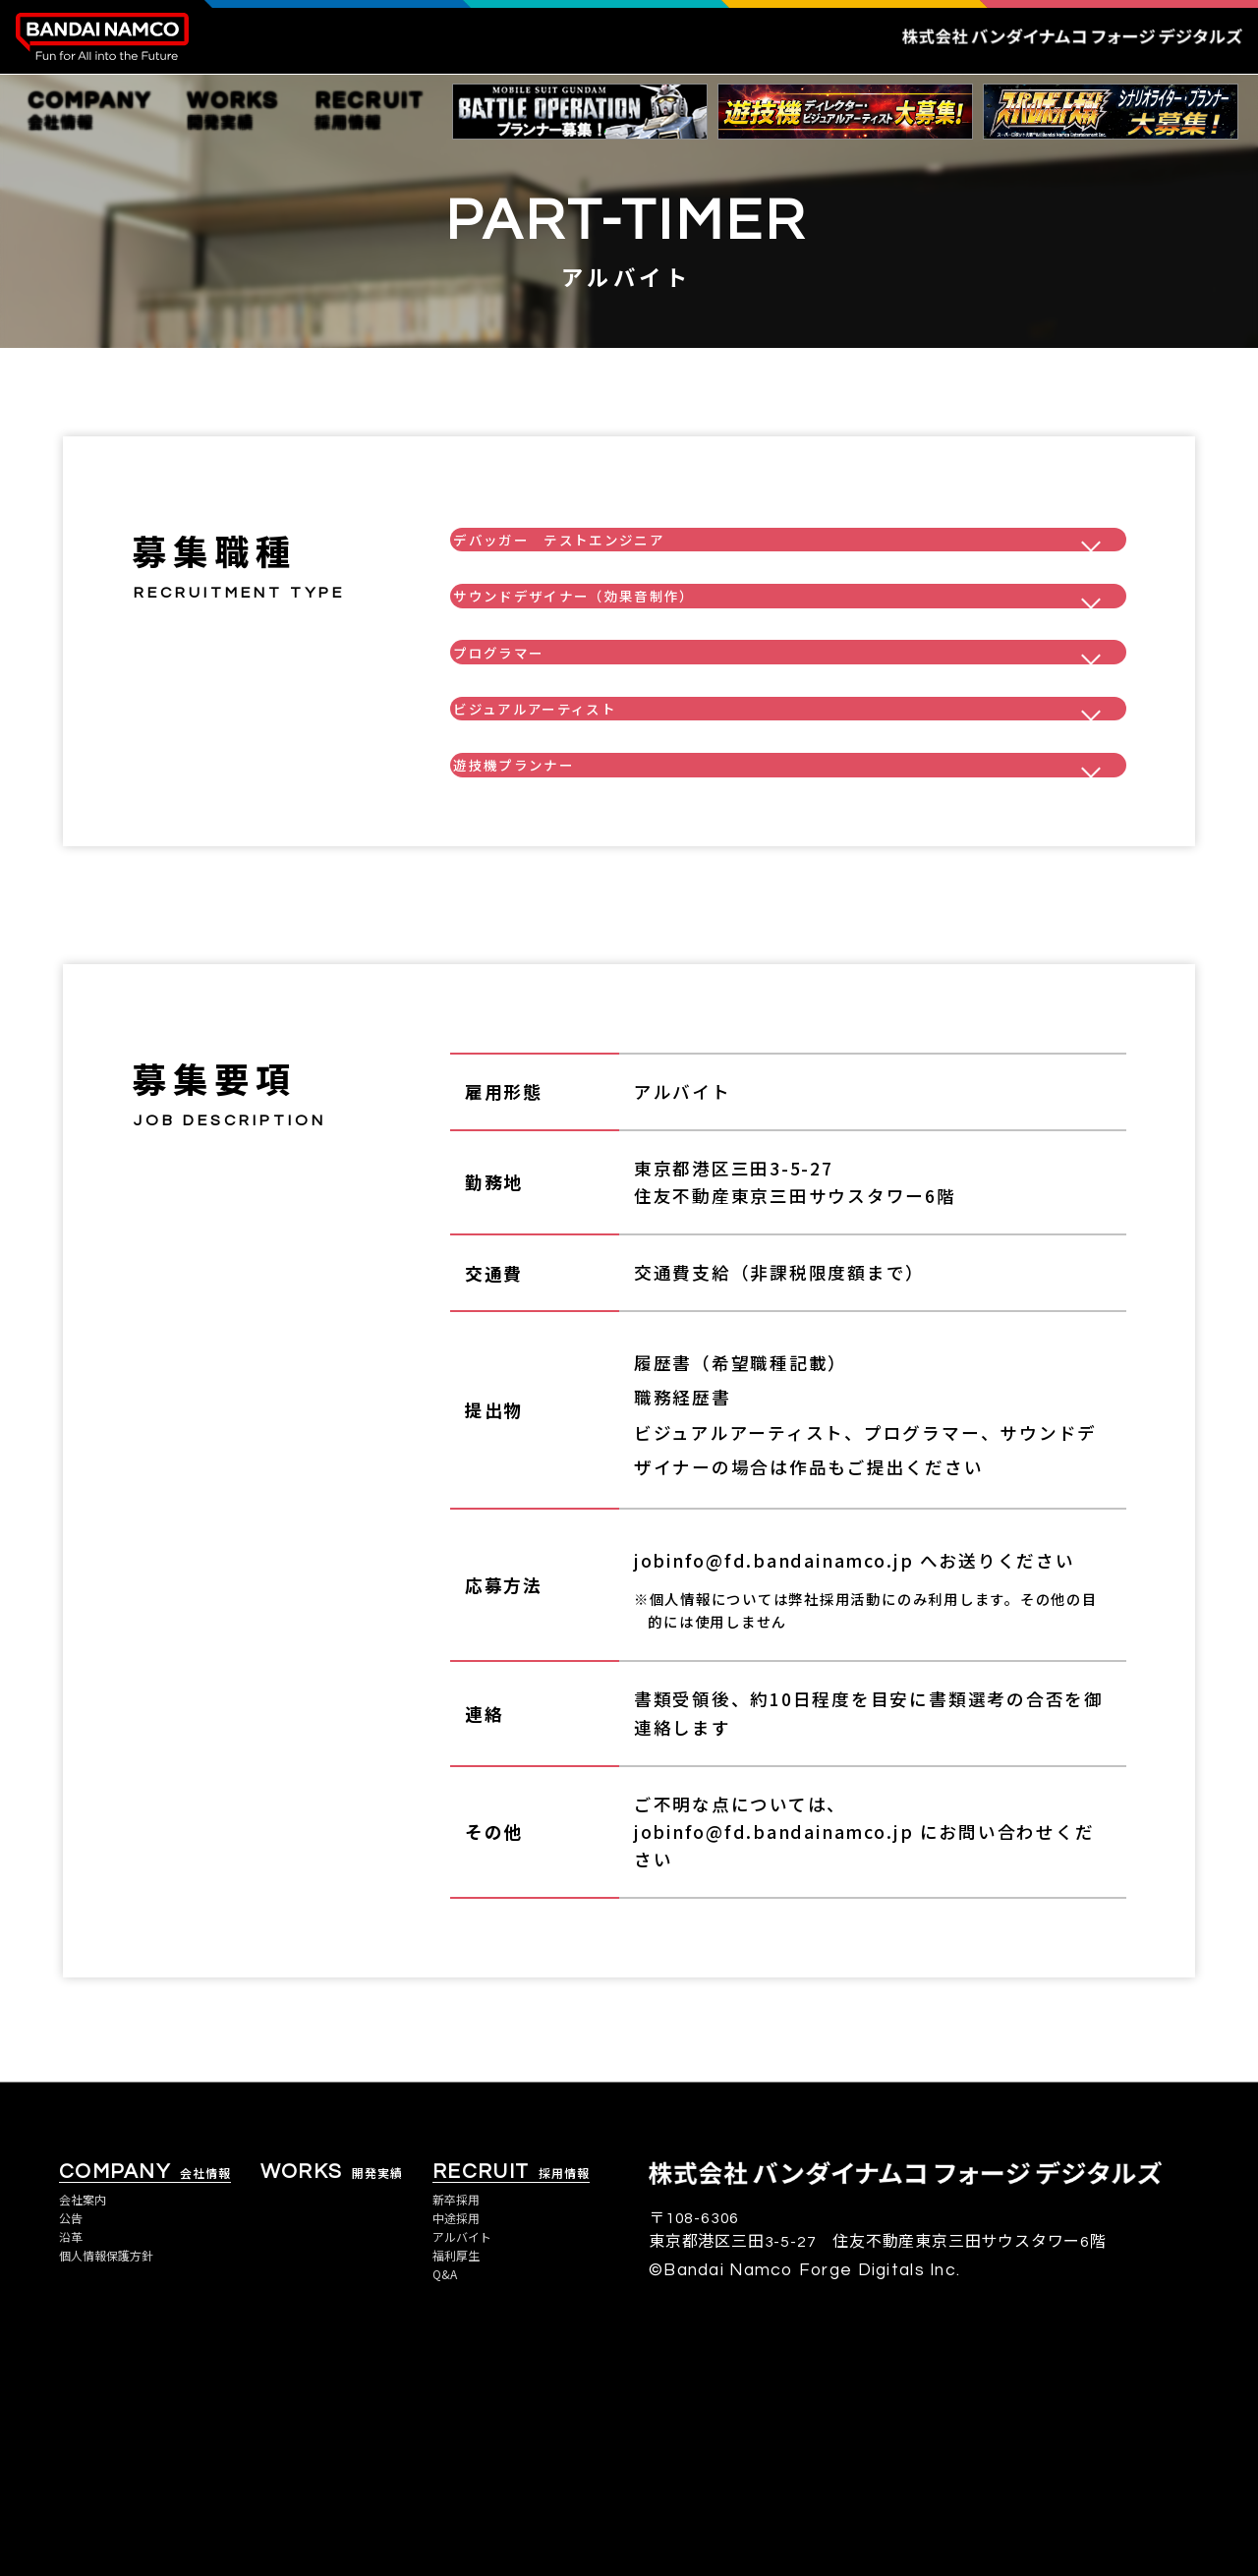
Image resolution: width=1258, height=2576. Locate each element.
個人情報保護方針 (120, 2466)
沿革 (74, 2444)
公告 (74, 2423)
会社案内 (89, 2401)
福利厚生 (462, 2466)
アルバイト (470, 2444)
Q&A (448, 2487)
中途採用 (462, 2423)
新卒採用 (462, 2401)
